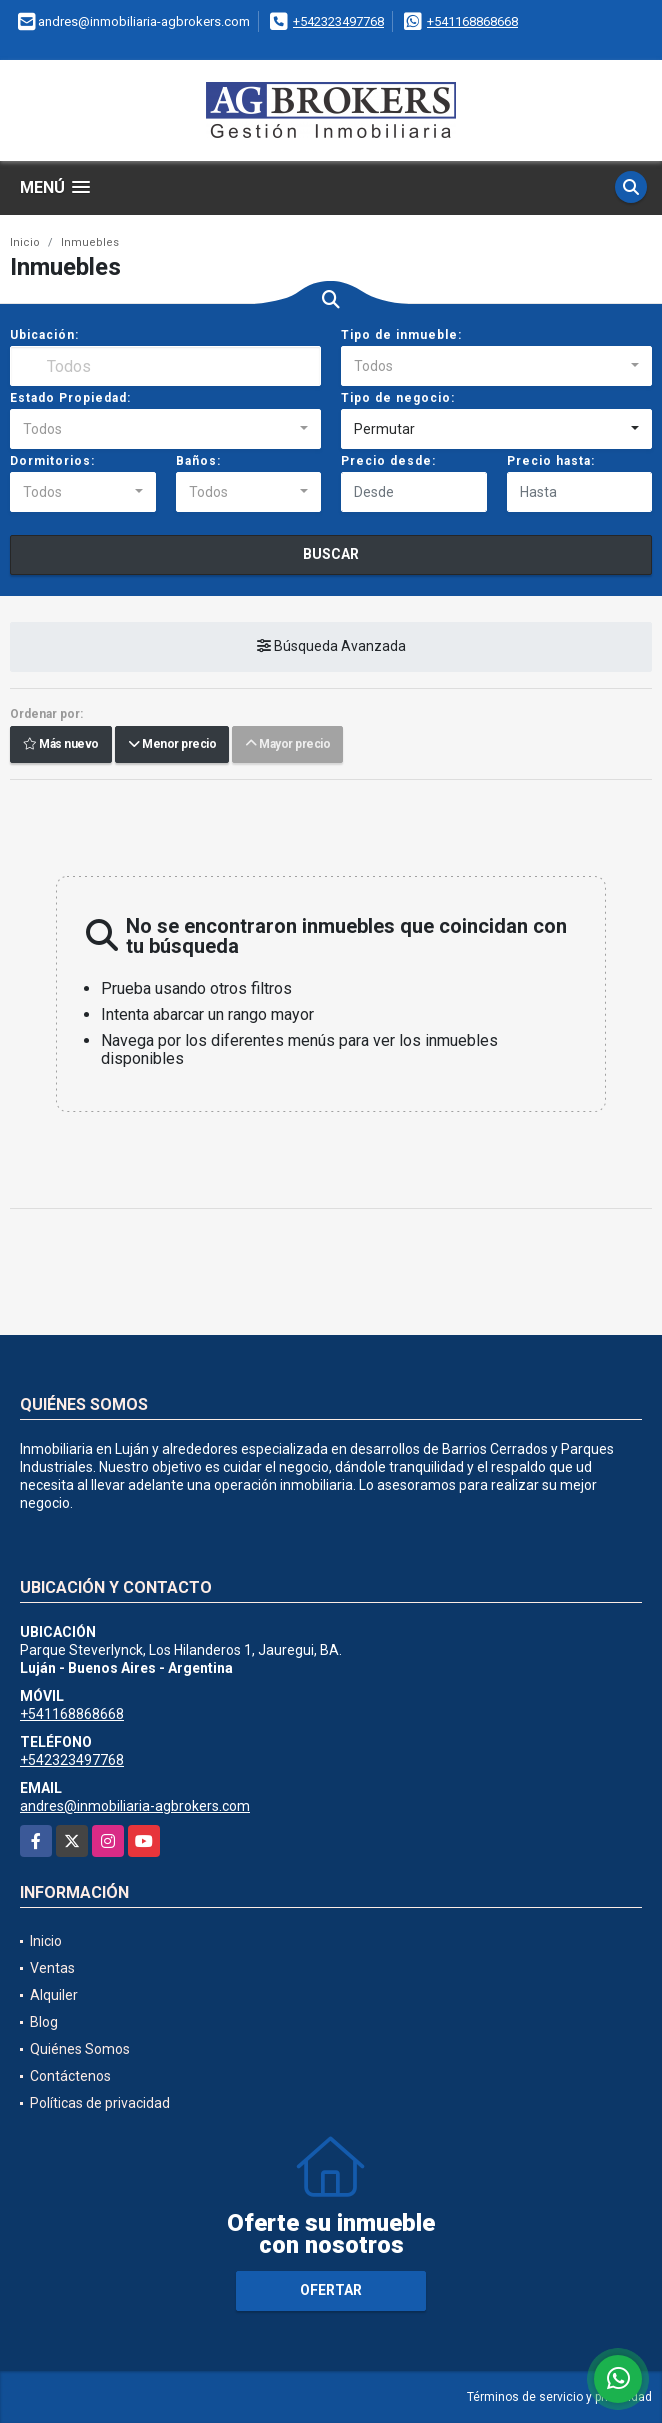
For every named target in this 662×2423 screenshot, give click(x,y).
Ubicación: (44, 335)
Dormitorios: (52, 461)
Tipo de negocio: (398, 398)
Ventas (52, 1968)
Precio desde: (388, 461)
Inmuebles (90, 242)
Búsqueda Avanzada (331, 646)
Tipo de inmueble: (401, 335)
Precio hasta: (551, 461)
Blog (44, 2022)
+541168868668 (472, 21)
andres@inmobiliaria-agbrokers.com (135, 1806)
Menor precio (172, 744)
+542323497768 (338, 21)
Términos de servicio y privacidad (559, 2397)
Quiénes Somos (80, 2049)
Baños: (198, 461)
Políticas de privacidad (100, 2103)
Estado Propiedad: (70, 398)
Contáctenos (70, 2076)
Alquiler (54, 1995)
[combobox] (496, 366)
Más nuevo (61, 744)
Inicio (25, 242)
